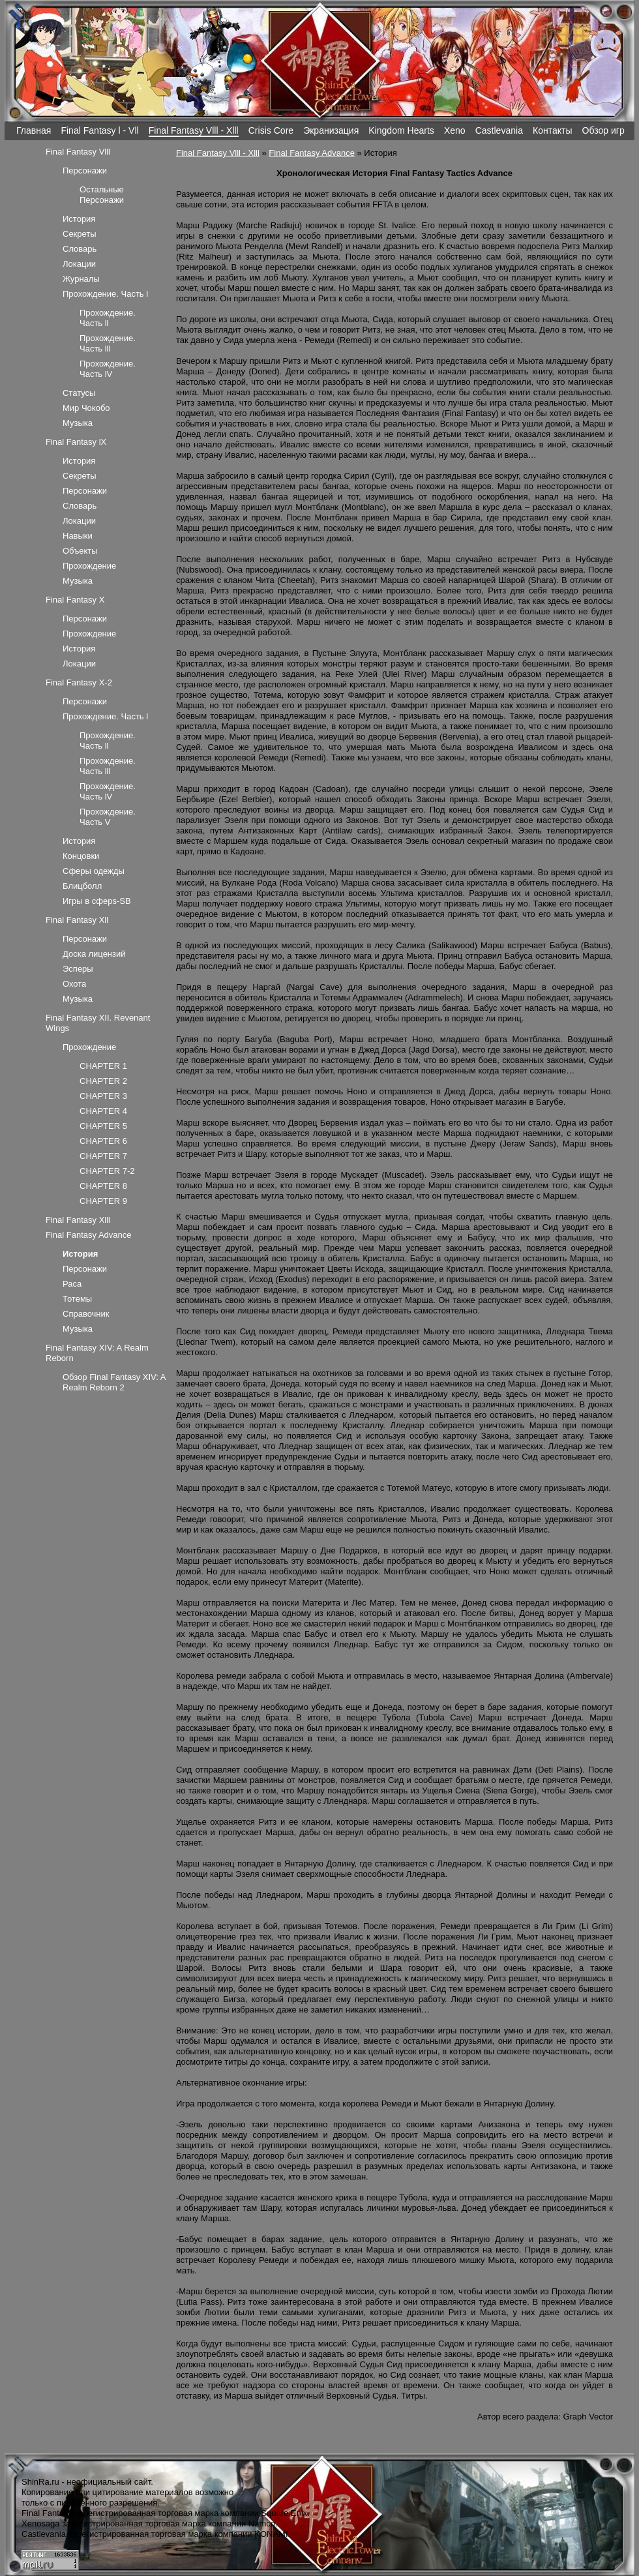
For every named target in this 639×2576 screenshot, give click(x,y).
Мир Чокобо (86, 408)
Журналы (81, 279)
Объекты (80, 551)
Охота (74, 984)
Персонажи (85, 170)
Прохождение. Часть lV (108, 369)
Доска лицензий (94, 954)
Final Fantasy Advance (312, 153)
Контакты (552, 130)
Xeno (455, 130)
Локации (79, 264)
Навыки (78, 536)
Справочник (86, 1314)
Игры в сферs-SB (97, 901)
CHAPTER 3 (103, 1096)
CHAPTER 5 (103, 1126)
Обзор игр (603, 130)
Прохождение (89, 566)
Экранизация (331, 130)
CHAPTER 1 (103, 1066)
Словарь (80, 249)
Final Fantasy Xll (77, 920)
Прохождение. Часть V (108, 817)
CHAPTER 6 (103, 1141)
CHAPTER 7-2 (107, 1171)
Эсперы (78, 969)
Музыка (78, 423)
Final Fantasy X (75, 600)
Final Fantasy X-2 (79, 682)
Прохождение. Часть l (105, 294)
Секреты (80, 234)
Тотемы (77, 1299)
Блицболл (82, 886)
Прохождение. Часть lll (108, 343)
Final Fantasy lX (76, 442)
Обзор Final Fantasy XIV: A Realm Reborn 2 (114, 1382)
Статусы (79, 393)
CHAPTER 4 (103, 1111)
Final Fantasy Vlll (78, 152)
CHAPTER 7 (103, 1156)
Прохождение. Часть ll (108, 318)
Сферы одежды (94, 871)
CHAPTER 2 (103, 1081)
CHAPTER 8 (103, 1186)
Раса (72, 1284)
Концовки (81, 856)
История (79, 219)
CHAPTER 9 (103, 1201)
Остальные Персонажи (102, 195)
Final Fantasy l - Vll (99, 130)
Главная (33, 130)
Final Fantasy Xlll (78, 1220)
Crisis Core (270, 130)
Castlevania (499, 130)
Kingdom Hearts (401, 130)
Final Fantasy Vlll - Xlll (194, 130)
